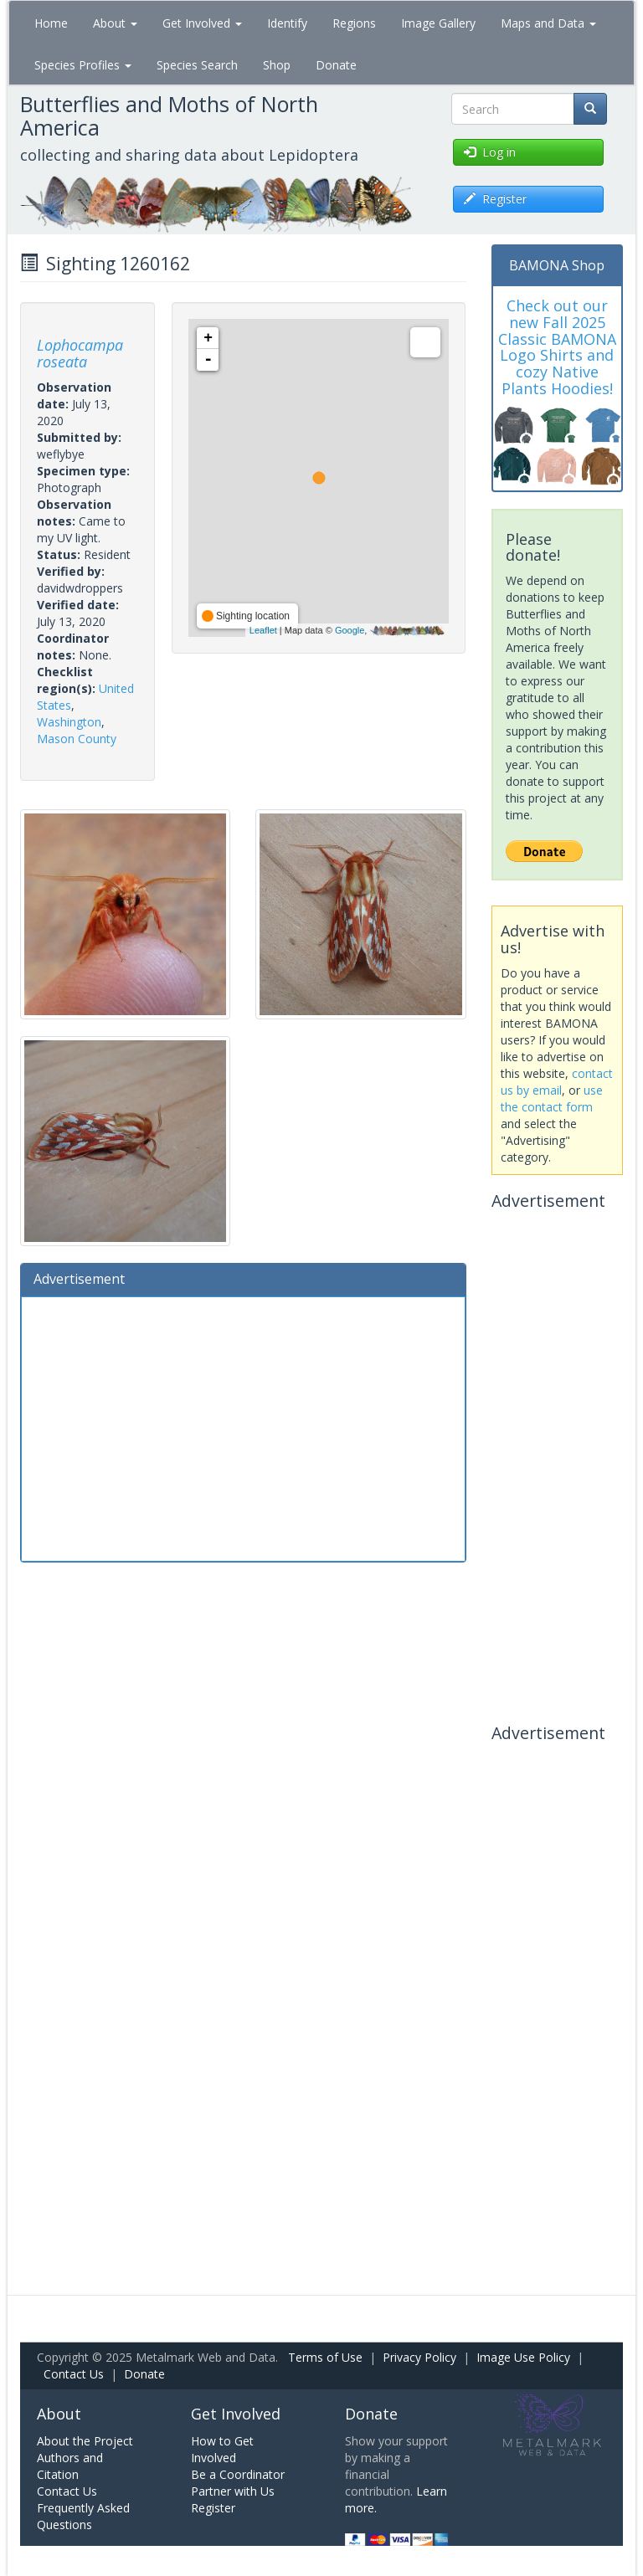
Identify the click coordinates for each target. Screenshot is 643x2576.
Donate (336, 65)
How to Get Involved (222, 2449)
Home (51, 23)
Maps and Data (548, 23)
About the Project (85, 2441)
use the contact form (552, 1098)
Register (213, 2508)
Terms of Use (325, 2357)
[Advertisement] (243, 1427)
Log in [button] (490, 152)
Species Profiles (82, 65)
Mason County (76, 739)
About (115, 23)
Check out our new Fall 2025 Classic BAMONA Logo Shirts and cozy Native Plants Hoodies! (557, 346)
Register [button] (495, 199)
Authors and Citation (70, 2466)
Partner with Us (233, 2491)
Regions (354, 23)
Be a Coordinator (238, 2474)
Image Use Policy (523, 2357)
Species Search (197, 65)
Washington (69, 722)
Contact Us (74, 2374)
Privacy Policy (419, 2357)
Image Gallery (438, 23)
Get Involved (202, 23)
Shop (277, 65)
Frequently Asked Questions (83, 2516)
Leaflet (263, 630)
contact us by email (557, 1081)
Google (349, 630)
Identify (287, 23)
